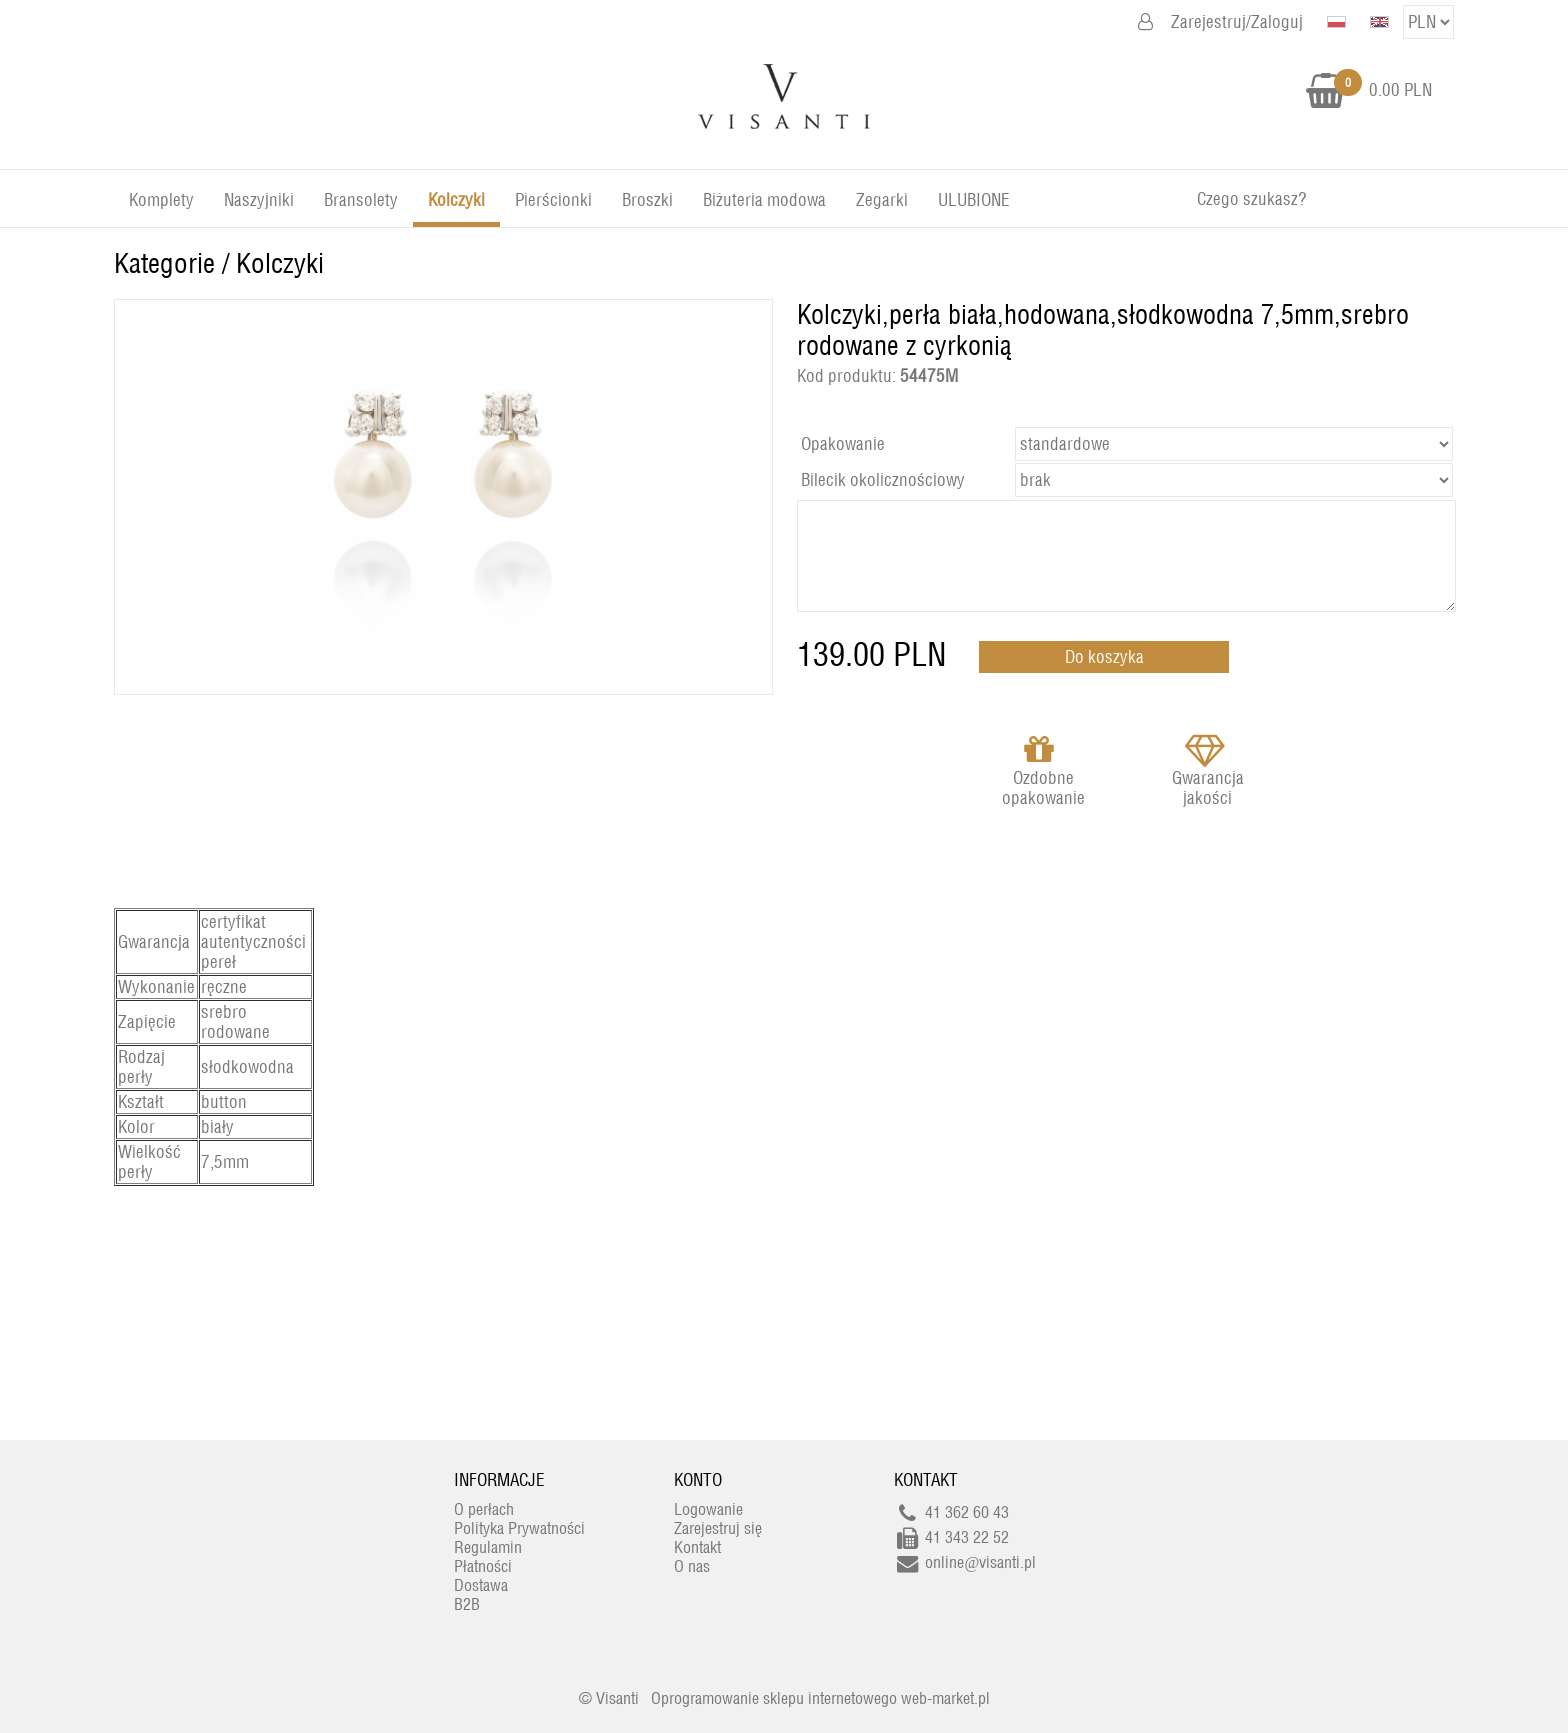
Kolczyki (280, 263)
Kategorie (164, 263)
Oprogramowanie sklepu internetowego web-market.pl (820, 1698)
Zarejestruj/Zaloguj (1237, 22)
